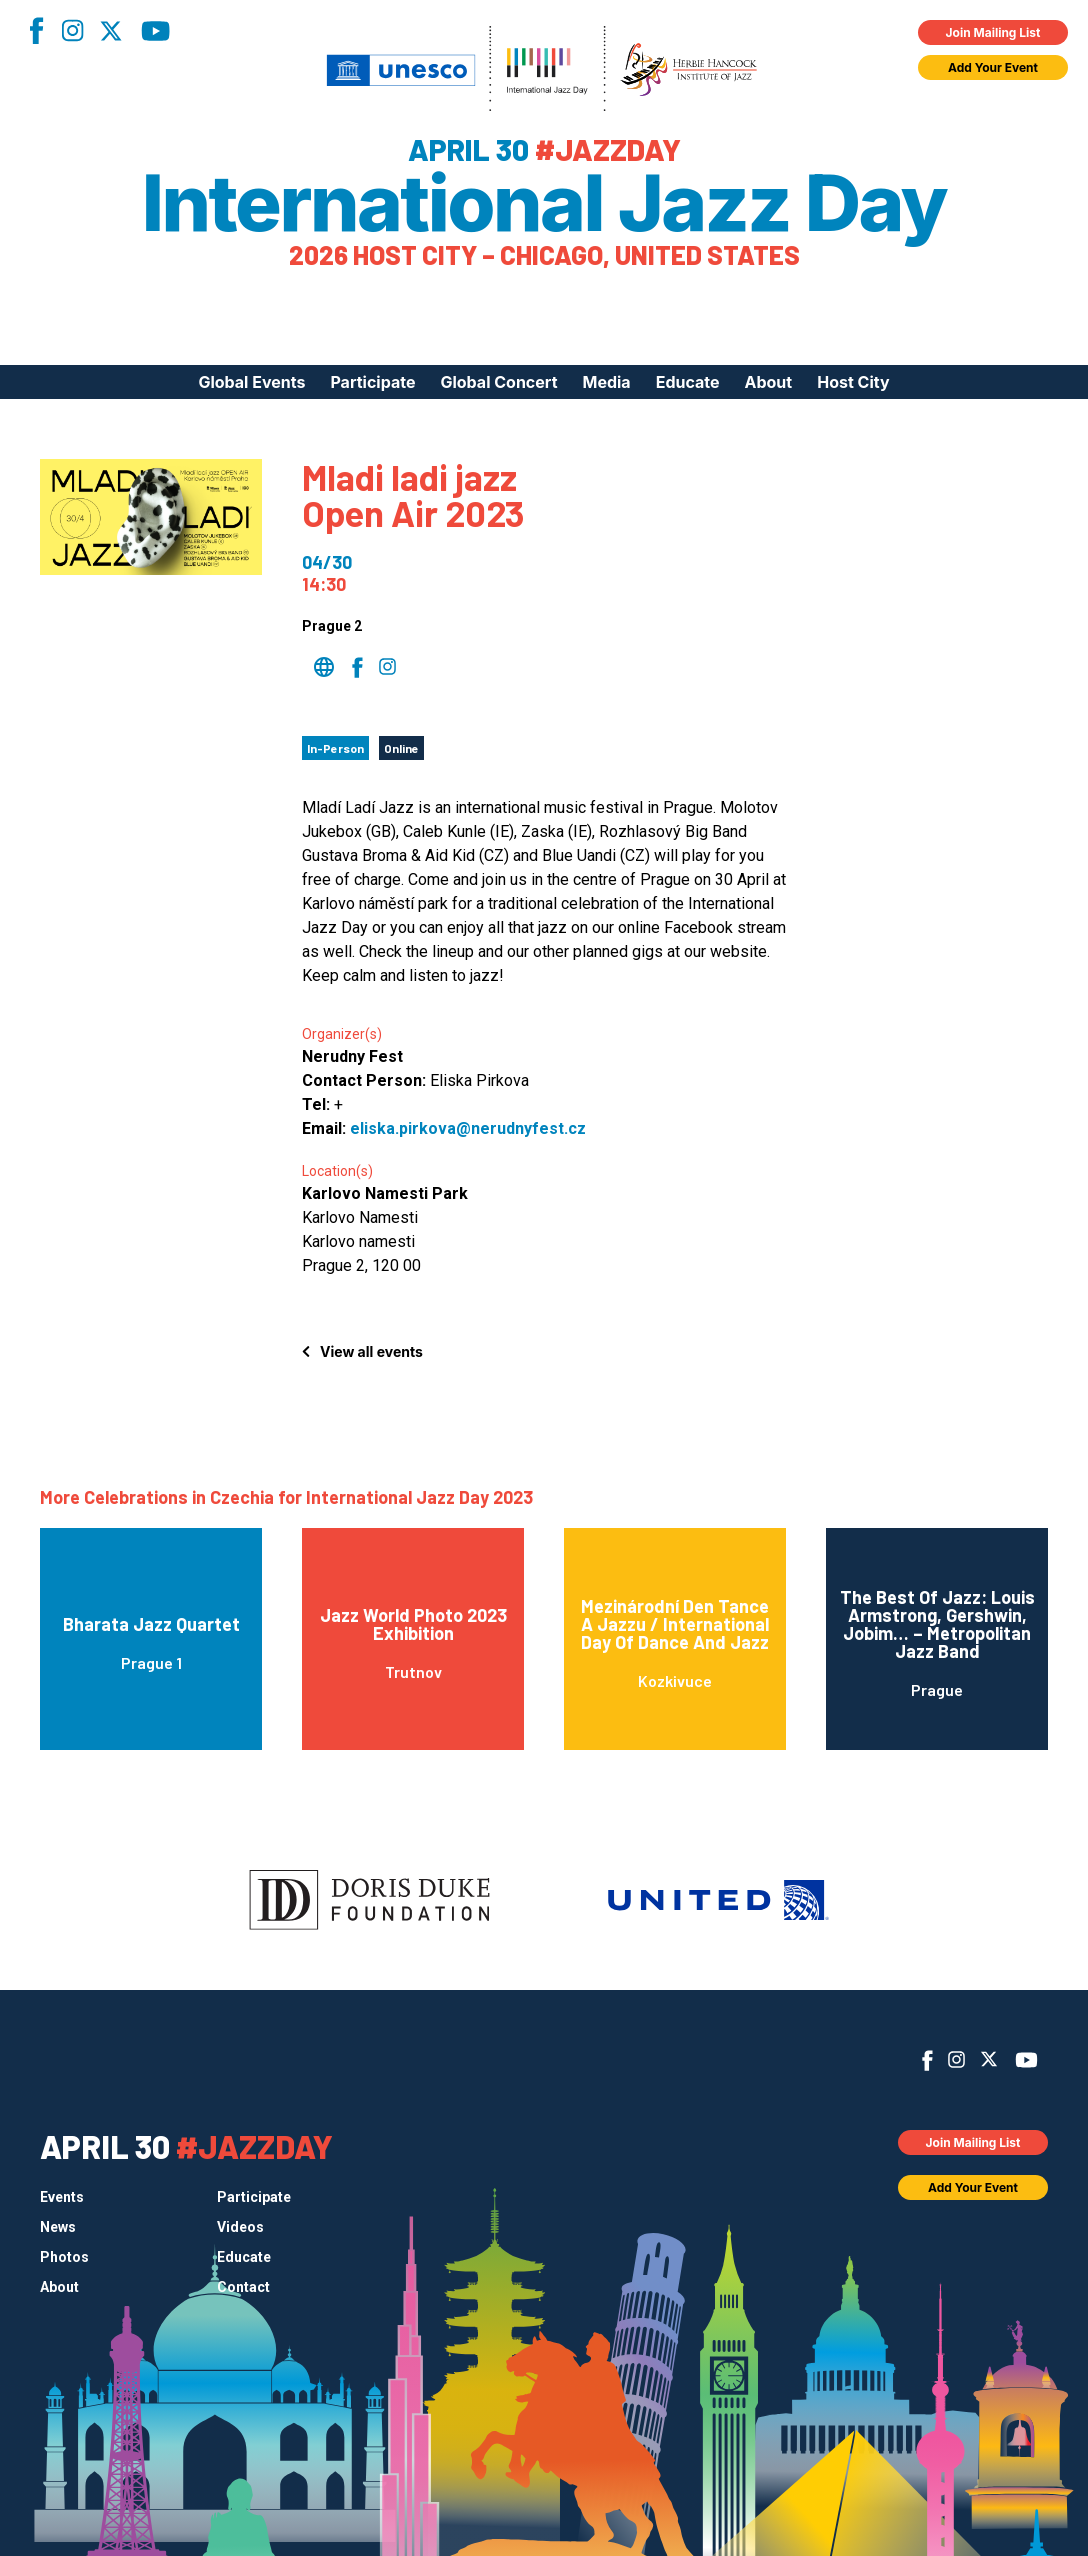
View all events (371, 1351)
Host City (853, 382)
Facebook (36, 30)
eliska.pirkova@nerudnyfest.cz (468, 1128)
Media (607, 382)
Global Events (251, 382)
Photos (64, 2257)
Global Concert (498, 382)
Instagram (72, 30)
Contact (243, 2287)
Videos (240, 2227)
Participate (372, 382)
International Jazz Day (544, 203)
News (58, 2227)
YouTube (155, 31)
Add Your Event (993, 67)
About (769, 382)
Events (62, 2197)
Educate (688, 382)
